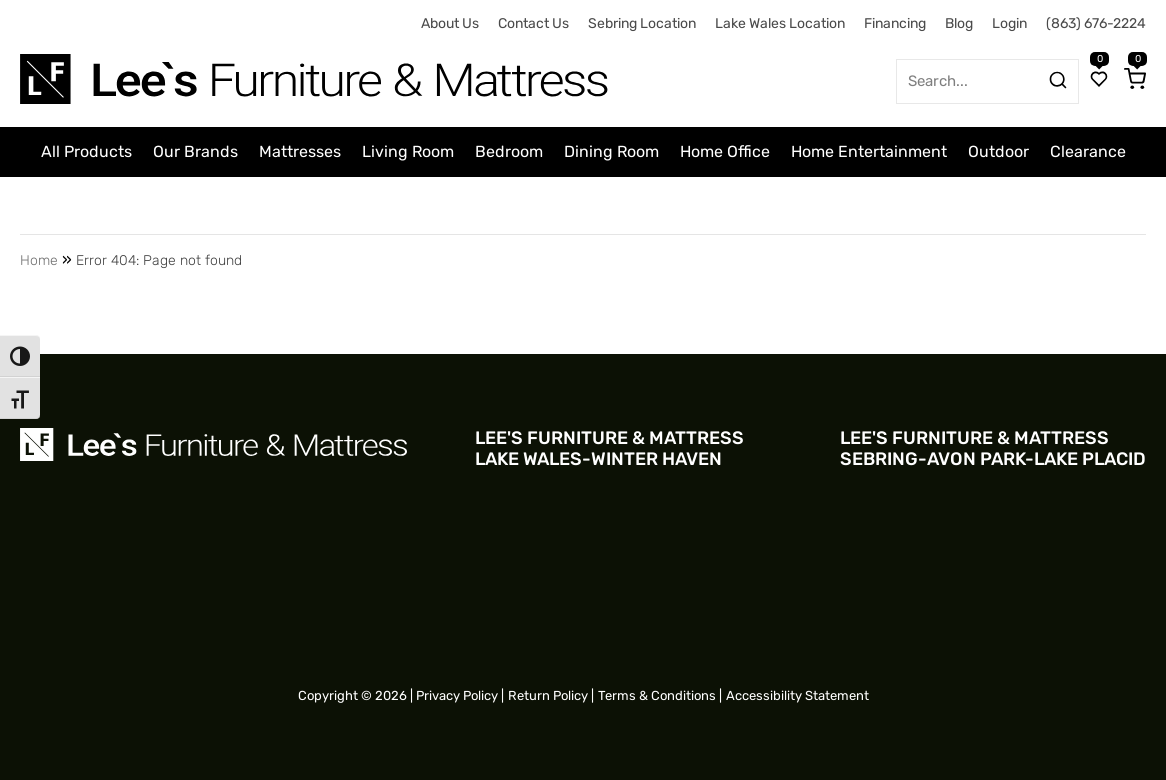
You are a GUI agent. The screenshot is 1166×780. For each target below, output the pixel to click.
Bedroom (509, 151)
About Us (450, 23)
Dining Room (611, 151)
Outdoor (998, 151)
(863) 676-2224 (1096, 23)
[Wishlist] (1099, 81)
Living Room (408, 151)
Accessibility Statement (797, 695)
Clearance (1088, 151)
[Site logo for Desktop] (316, 71)
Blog (959, 23)
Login (1009, 23)
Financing (895, 23)
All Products (86, 151)
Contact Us (533, 23)
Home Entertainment (869, 151)
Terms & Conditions (657, 695)
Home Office (725, 151)
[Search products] (1058, 80)
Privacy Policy (457, 695)
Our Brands (195, 151)
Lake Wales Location (780, 23)
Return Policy (548, 695)
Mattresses (300, 151)
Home (39, 260)
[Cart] (1135, 81)
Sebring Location (642, 23)
